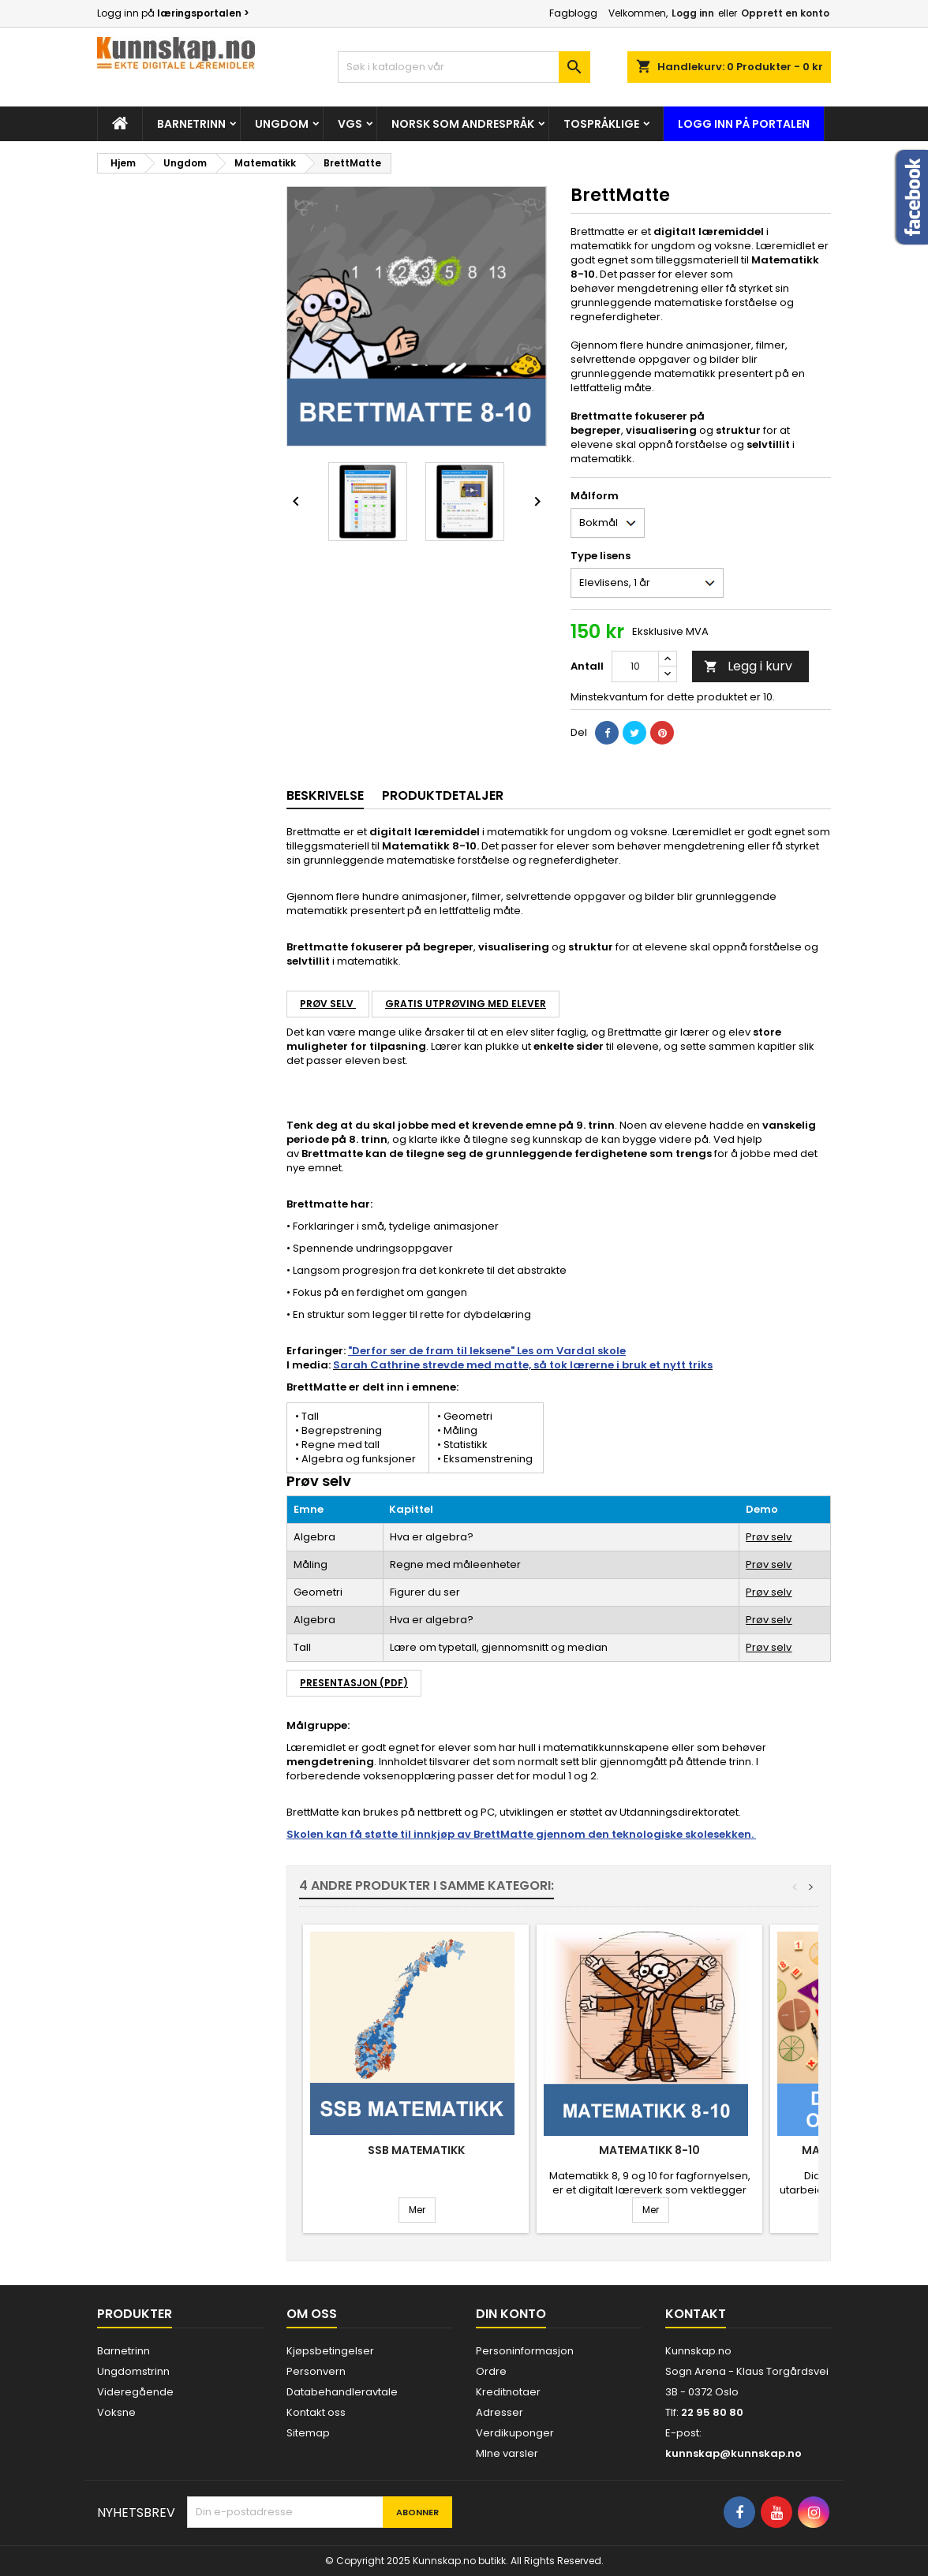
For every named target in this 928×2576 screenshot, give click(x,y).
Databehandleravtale (342, 2391)
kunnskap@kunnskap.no (733, 2453)
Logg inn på (173, 13)
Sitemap (308, 2432)
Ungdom (282, 124)
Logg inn (693, 13)
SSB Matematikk (416, 2150)
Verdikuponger (515, 2432)
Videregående (135, 2391)
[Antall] (635, 666)
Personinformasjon (525, 2350)
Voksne (116, 2412)
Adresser (499, 2412)
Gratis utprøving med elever (465, 1003)
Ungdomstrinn (133, 2371)
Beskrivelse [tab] (325, 795)
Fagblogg (573, 13)
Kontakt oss (316, 2412)
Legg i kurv (748, 666)
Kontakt (695, 2314)
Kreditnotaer (508, 2391)
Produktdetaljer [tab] (442, 795)
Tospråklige (601, 124)
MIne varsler (507, 2453)
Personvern (316, 2371)
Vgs (350, 124)
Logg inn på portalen (744, 124)
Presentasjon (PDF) (354, 1682)
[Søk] (464, 67)
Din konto (511, 2314)
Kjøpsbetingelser (330, 2350)
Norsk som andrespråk (462, 124)
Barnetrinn (191, 124)
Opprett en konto (785, 13)
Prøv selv (328, 1003)
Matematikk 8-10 (649, 2150)
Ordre (491, 2371)
